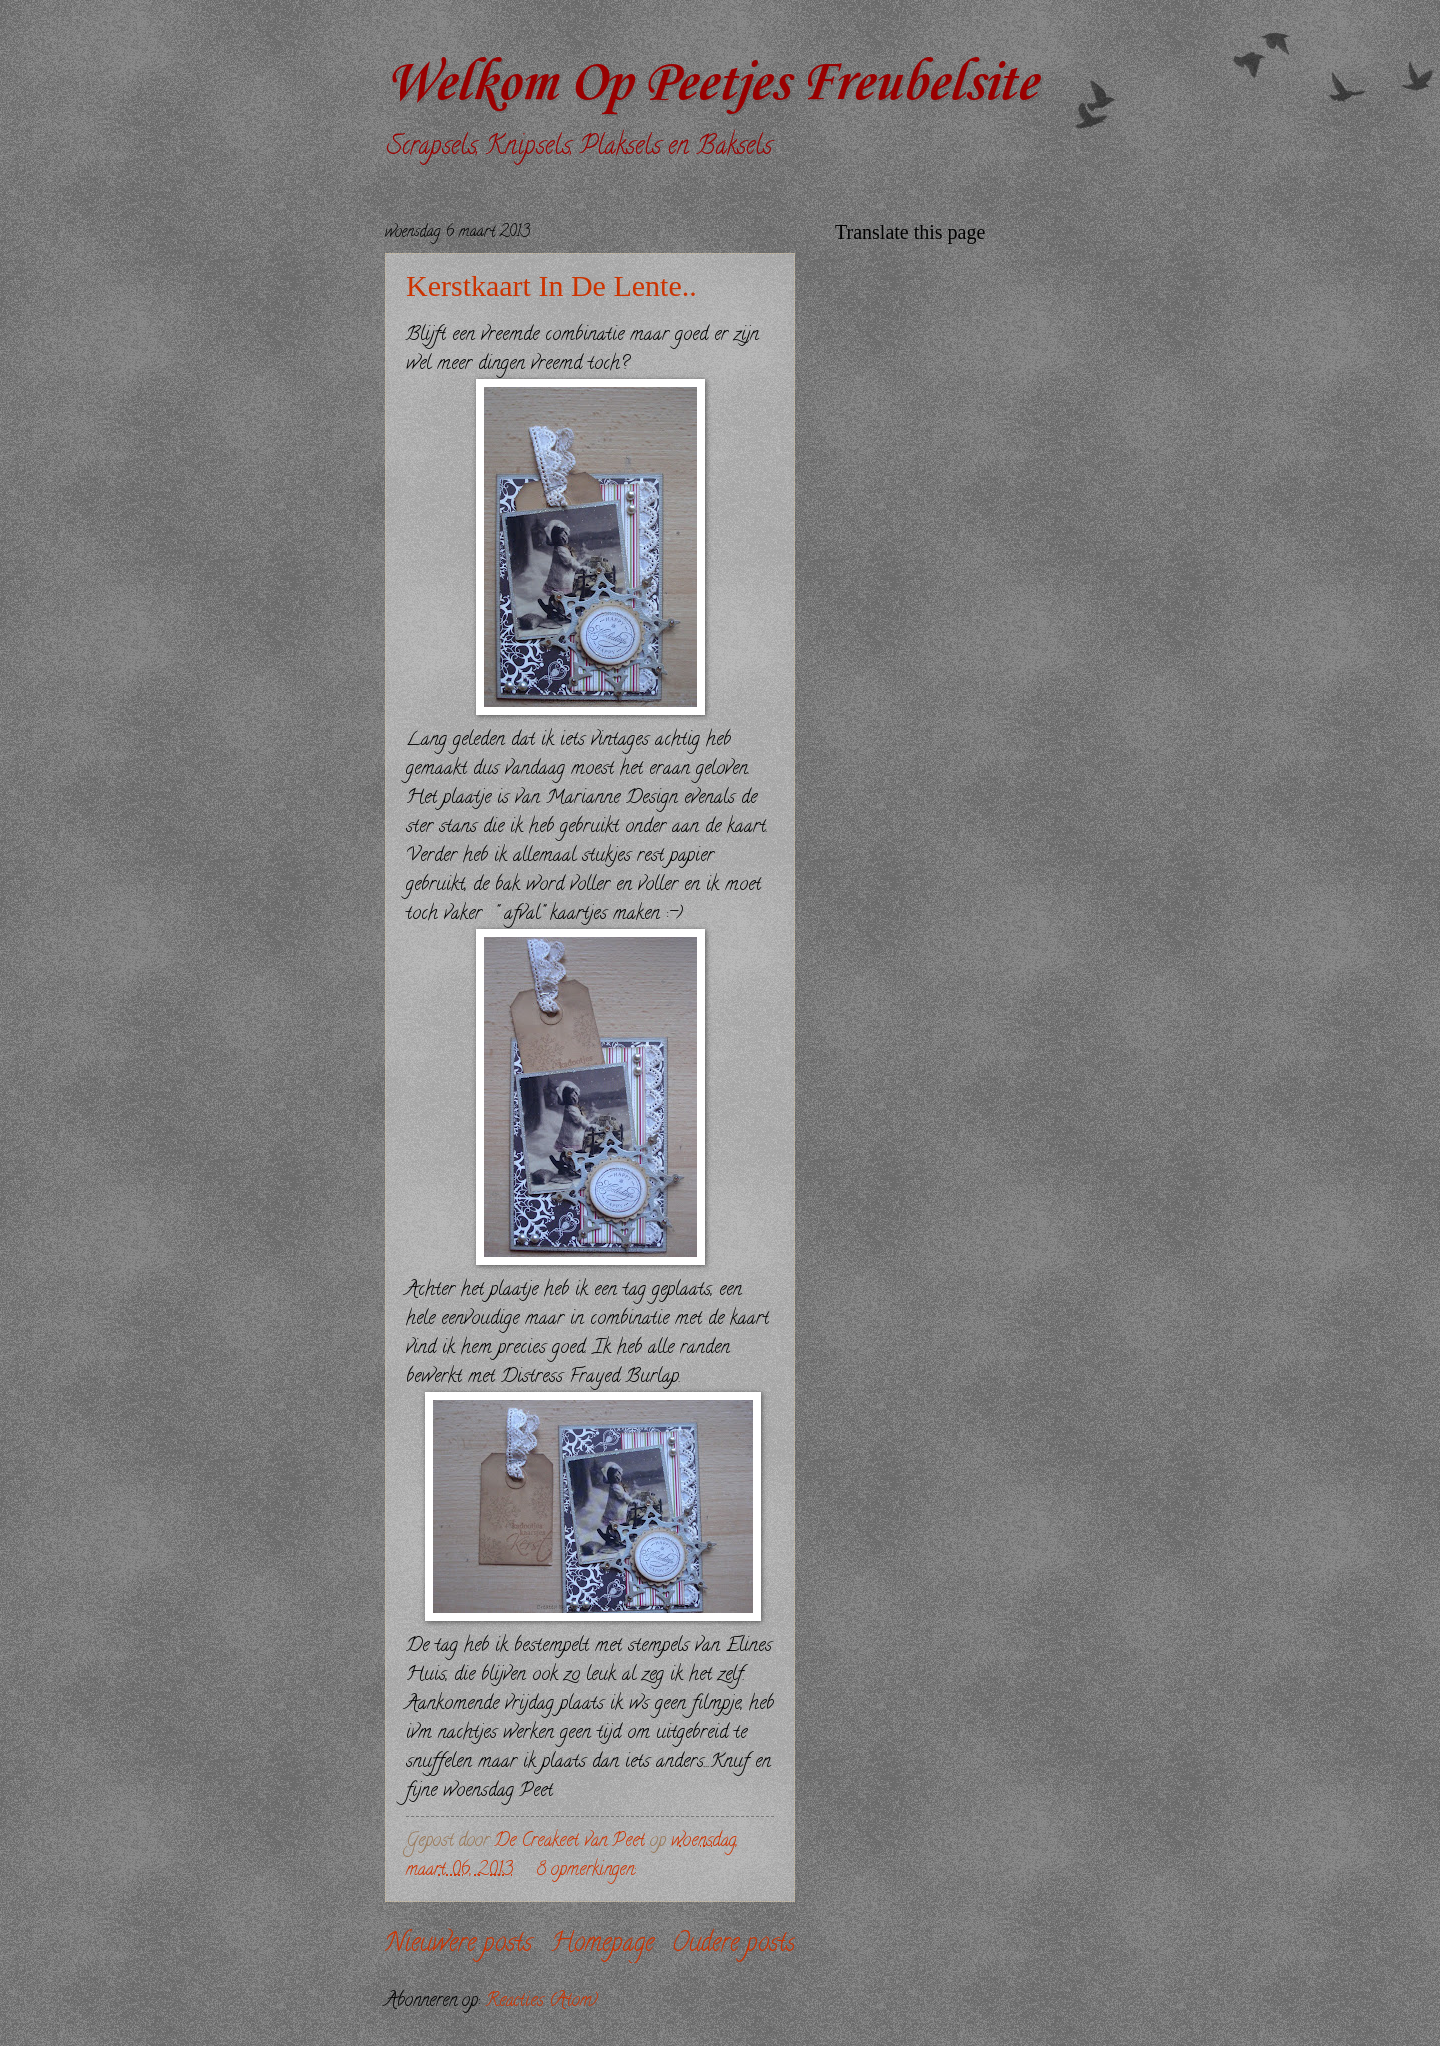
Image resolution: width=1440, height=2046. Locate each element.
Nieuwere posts (458, 1945)
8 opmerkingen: (588, 1870)
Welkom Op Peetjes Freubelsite (710, 84)
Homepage (602, 1945)
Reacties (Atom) (541, 2001)
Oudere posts (733, 1945)
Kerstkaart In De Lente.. (551, 285)
